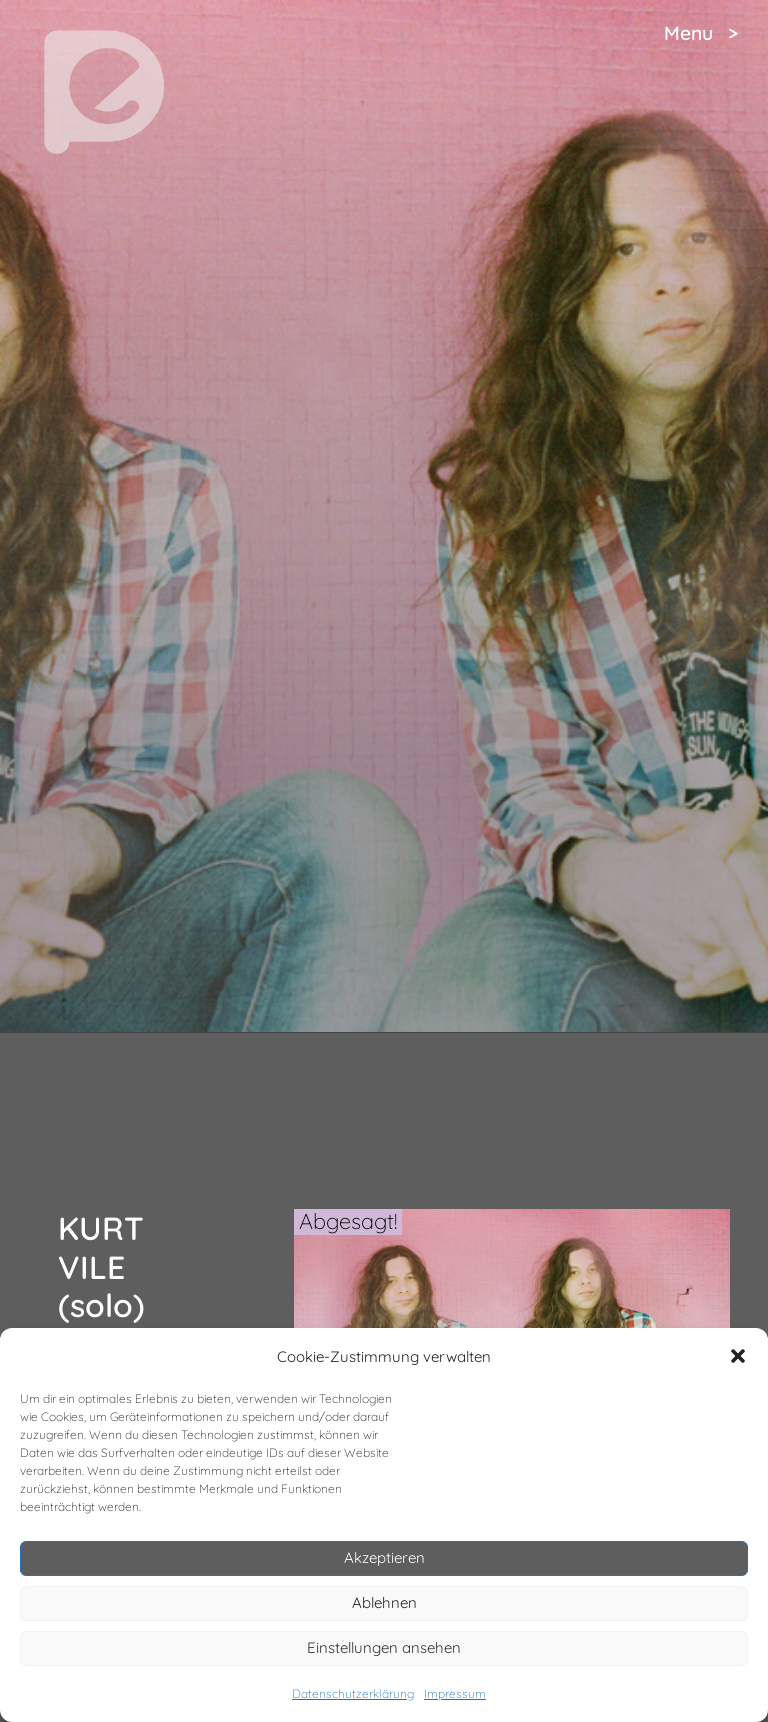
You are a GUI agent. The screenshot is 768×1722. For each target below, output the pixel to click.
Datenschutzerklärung (353, 1693)
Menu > (701, 33)
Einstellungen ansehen (384, 1647)
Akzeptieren (384, 1557)
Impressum (455, 1693)
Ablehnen (384, 1602)
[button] (738, 1356)
